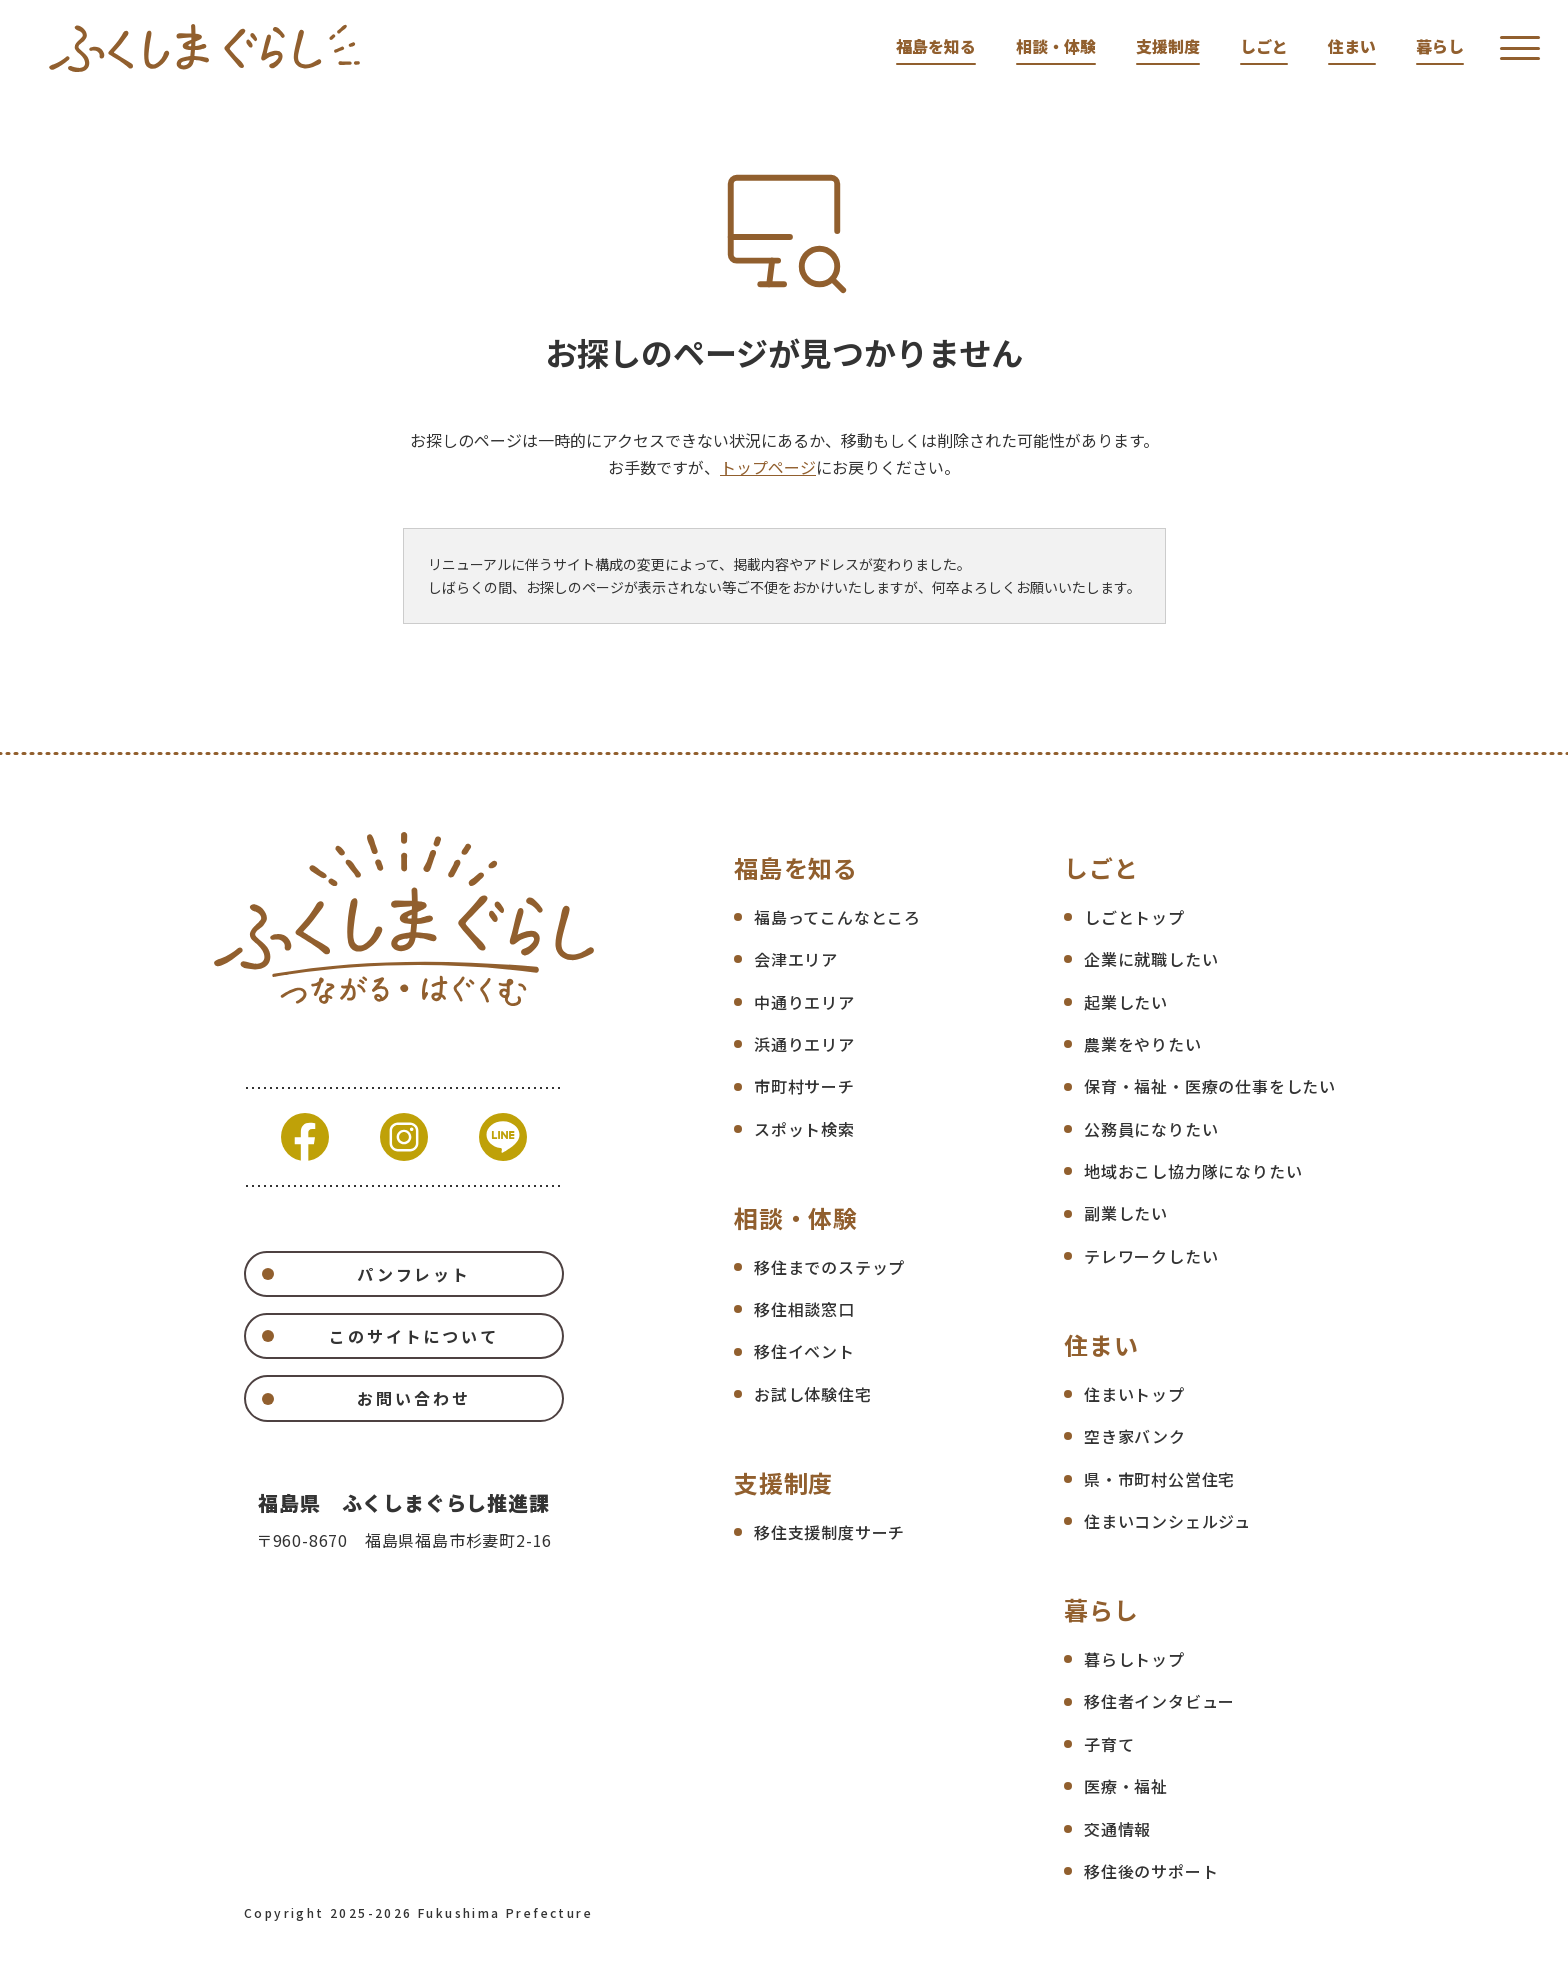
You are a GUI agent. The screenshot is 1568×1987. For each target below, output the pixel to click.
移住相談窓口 (804, 1309)
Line (503, 1137)
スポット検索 (804, 1129)
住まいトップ (1134, 1394)
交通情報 (1117, 1829)
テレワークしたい (1151, 1256)
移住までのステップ (829, 1267)
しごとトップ (1134, 917)
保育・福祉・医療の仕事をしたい (1210, 1086)
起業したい (1126, 1002)
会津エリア (796, 959)
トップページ (768, 467)
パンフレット (414, 1274)
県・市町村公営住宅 (1159, 1479)
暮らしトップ (1134, 1659)
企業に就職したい (1151, 959)
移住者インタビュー (1159, 1701)
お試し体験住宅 (813, 1394)
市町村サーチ (804, 1086)
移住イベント (804, 1351)
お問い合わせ (413, 1398)
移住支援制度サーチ (829, 1532)
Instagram (404, 1137)
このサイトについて (414, 1336)
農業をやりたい (1143, 1044)
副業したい (1126, 1213)
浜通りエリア (804, 1044)
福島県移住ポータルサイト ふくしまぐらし (204, 48)
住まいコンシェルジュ (1167, 1521)
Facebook (305, 1137)
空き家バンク (1135, 1436)
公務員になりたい (1151, 1129)
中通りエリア (804, 1002)
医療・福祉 (1126, 1786)
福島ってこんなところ (837, 917)
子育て (1109, 1744)
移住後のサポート (1151, 1871)
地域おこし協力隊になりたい (1193, 1171)
